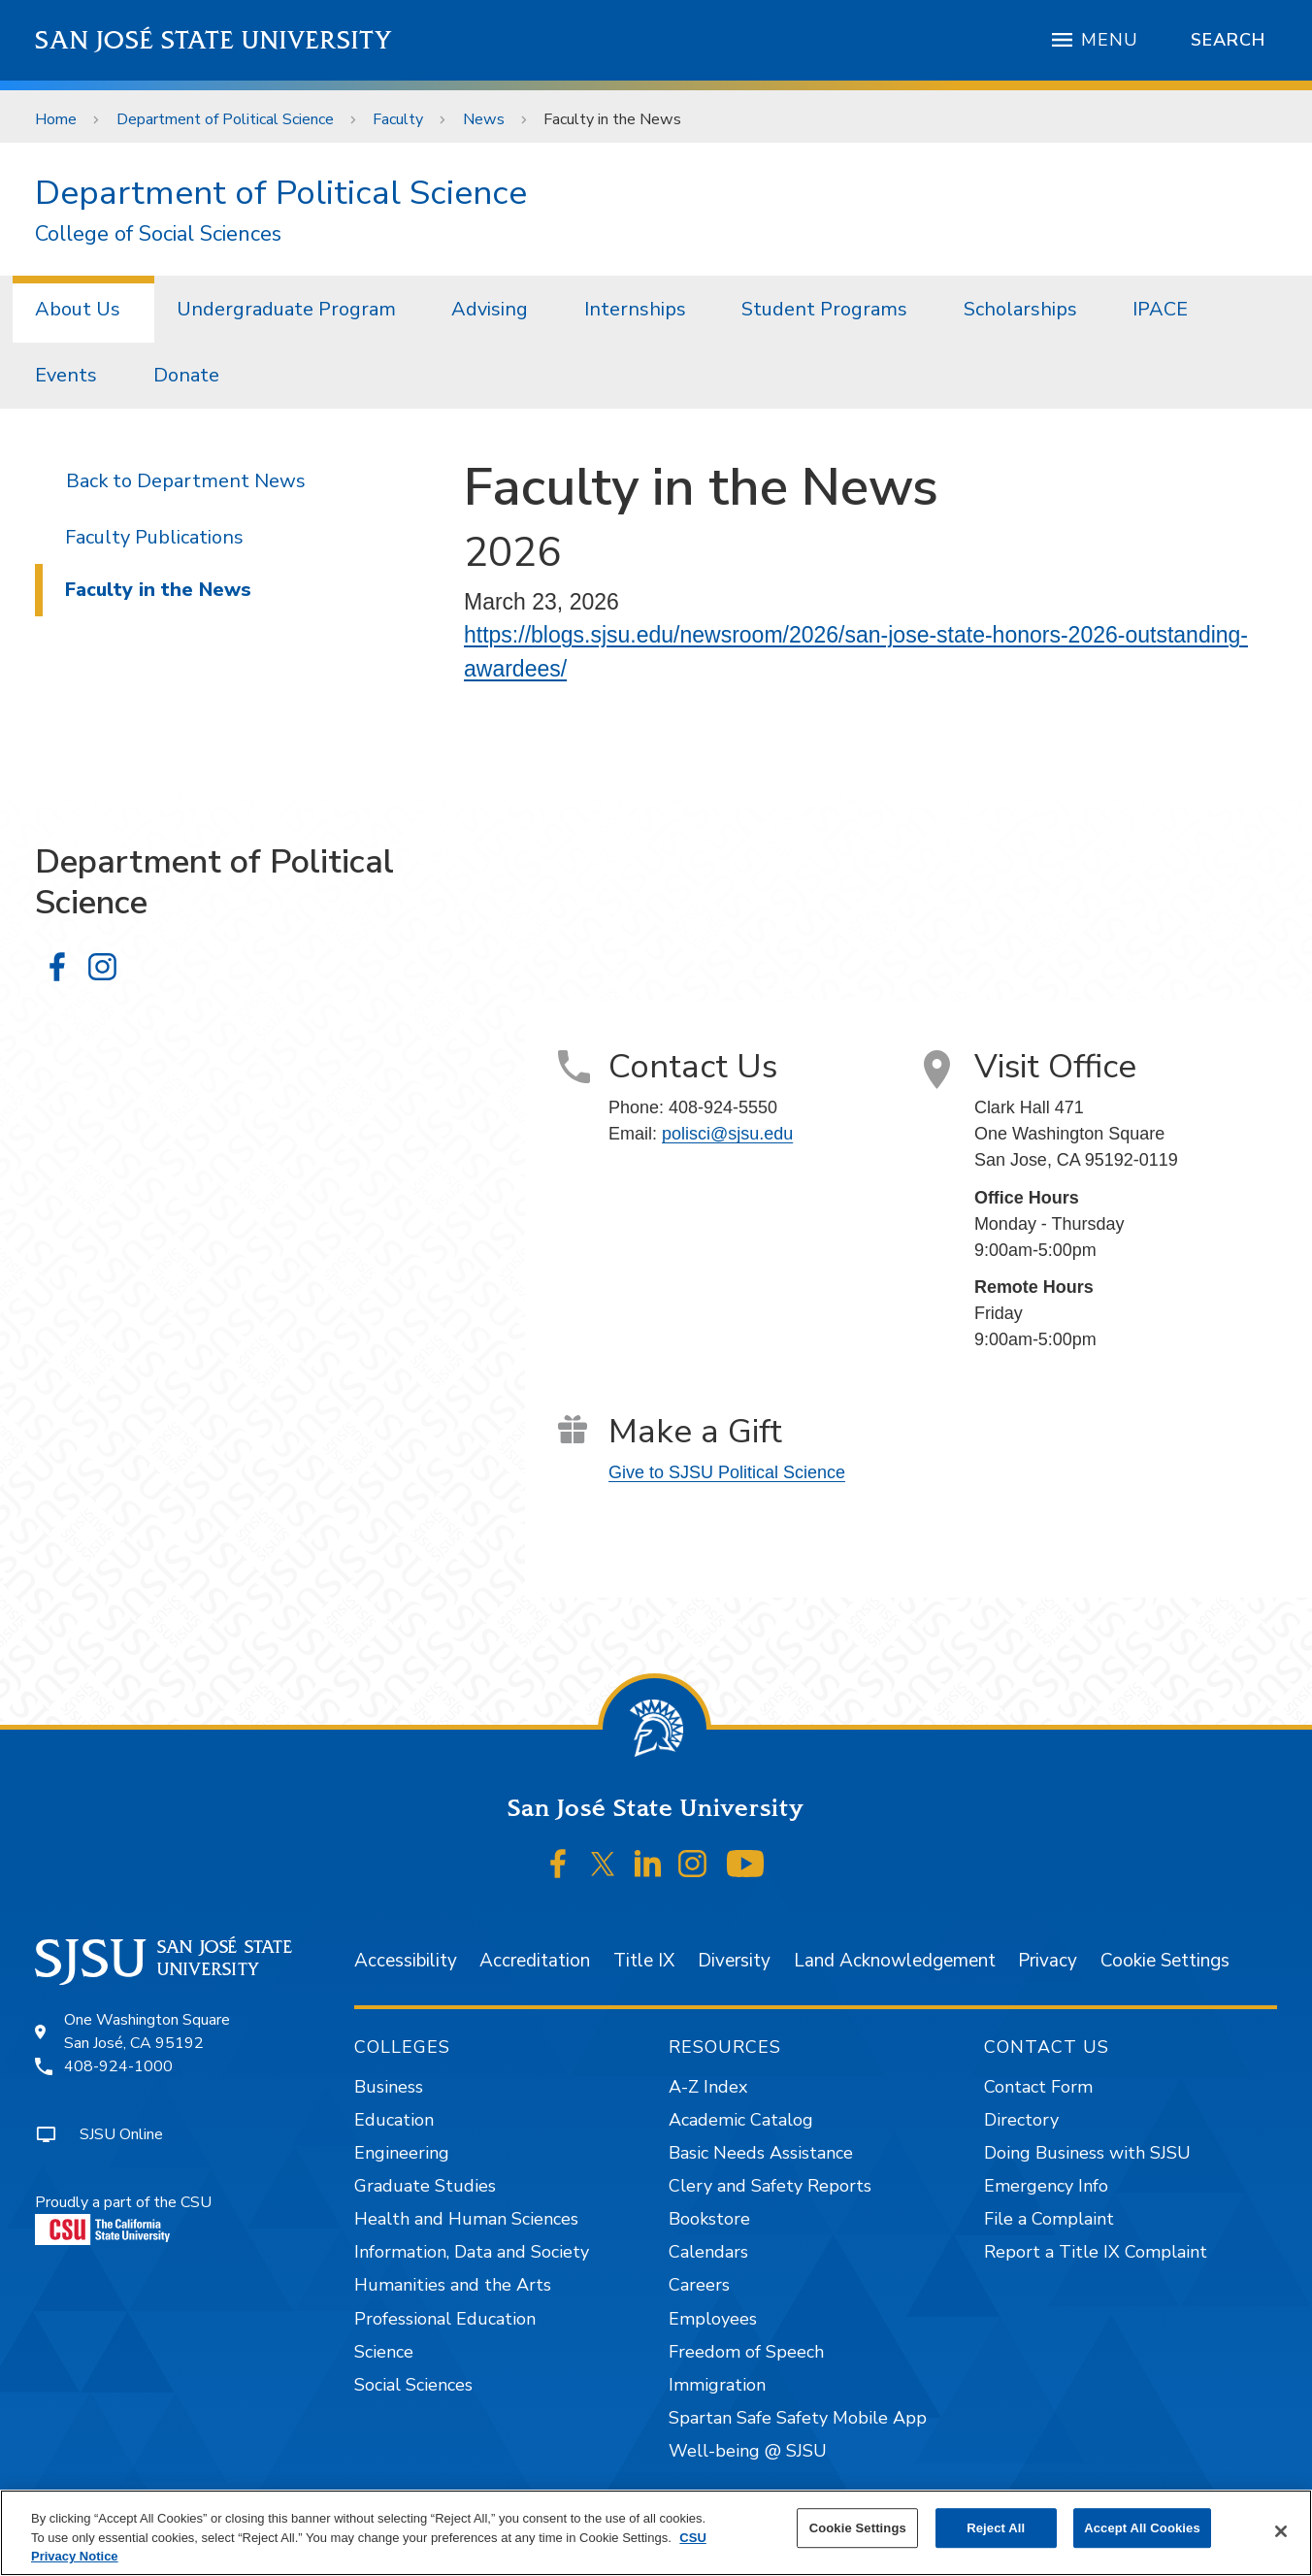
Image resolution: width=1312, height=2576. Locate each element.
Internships (635, 309)
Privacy (1047, 1960)
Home (56, 119)
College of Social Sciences (158, 234)
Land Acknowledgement (895, 1960)
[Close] (1281, 2531)
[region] (656, 2533)
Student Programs (824, 309)
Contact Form (1038, 2086)
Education (394, 2119)
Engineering (401, 2152)
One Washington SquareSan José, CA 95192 (147, 2031)
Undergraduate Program (286, 309)
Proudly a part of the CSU (123, 2218)
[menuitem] (83, 309)
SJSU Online (121, 2134)
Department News (221, 481)
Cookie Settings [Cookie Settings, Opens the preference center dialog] (857, 2528)
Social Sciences (413, 2384)
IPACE (1160, 309)
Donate (186, 375)
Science (383, 2351)
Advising (489, 309)
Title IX (643, 1960)
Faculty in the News (612, 119)
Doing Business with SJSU (1087, 2152)
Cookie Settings (1165, 1960)
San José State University (214, 40)
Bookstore (709, 2218)
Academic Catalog (741, 2119)
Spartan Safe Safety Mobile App (798, 2417)
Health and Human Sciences (466, 2218)
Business (388, 2086)
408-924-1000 (118, 2066)
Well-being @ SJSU (748, 2450)
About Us (77, 309)
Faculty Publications (154, 537)
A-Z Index (708, 2086)
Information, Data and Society (471, 2251)
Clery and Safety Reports (770, 2185)
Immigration (717, 2384)
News (484, 119)
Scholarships (1020, 309)
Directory (1021, 2119)
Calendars (708, 2251)
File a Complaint (1049, 2218)
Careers (699, 2284)
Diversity (734, 1960)
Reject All (996, 2528)
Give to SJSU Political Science (726, 1472)
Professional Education (445, 2318)
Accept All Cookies (1142, 2528)
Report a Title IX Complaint (1095, 2251)
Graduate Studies (425, 2185)
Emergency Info (1046, 2185)
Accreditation (534, 1960)
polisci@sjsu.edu (727, 1133)
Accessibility (405, 1960)
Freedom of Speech (746, 2351)
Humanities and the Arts (452, 2284)
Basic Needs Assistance (761, 2152)
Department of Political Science (225, 119)
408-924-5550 (723, 1107)
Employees (713, 2318)
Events (66, 375)
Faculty (398, 119)
